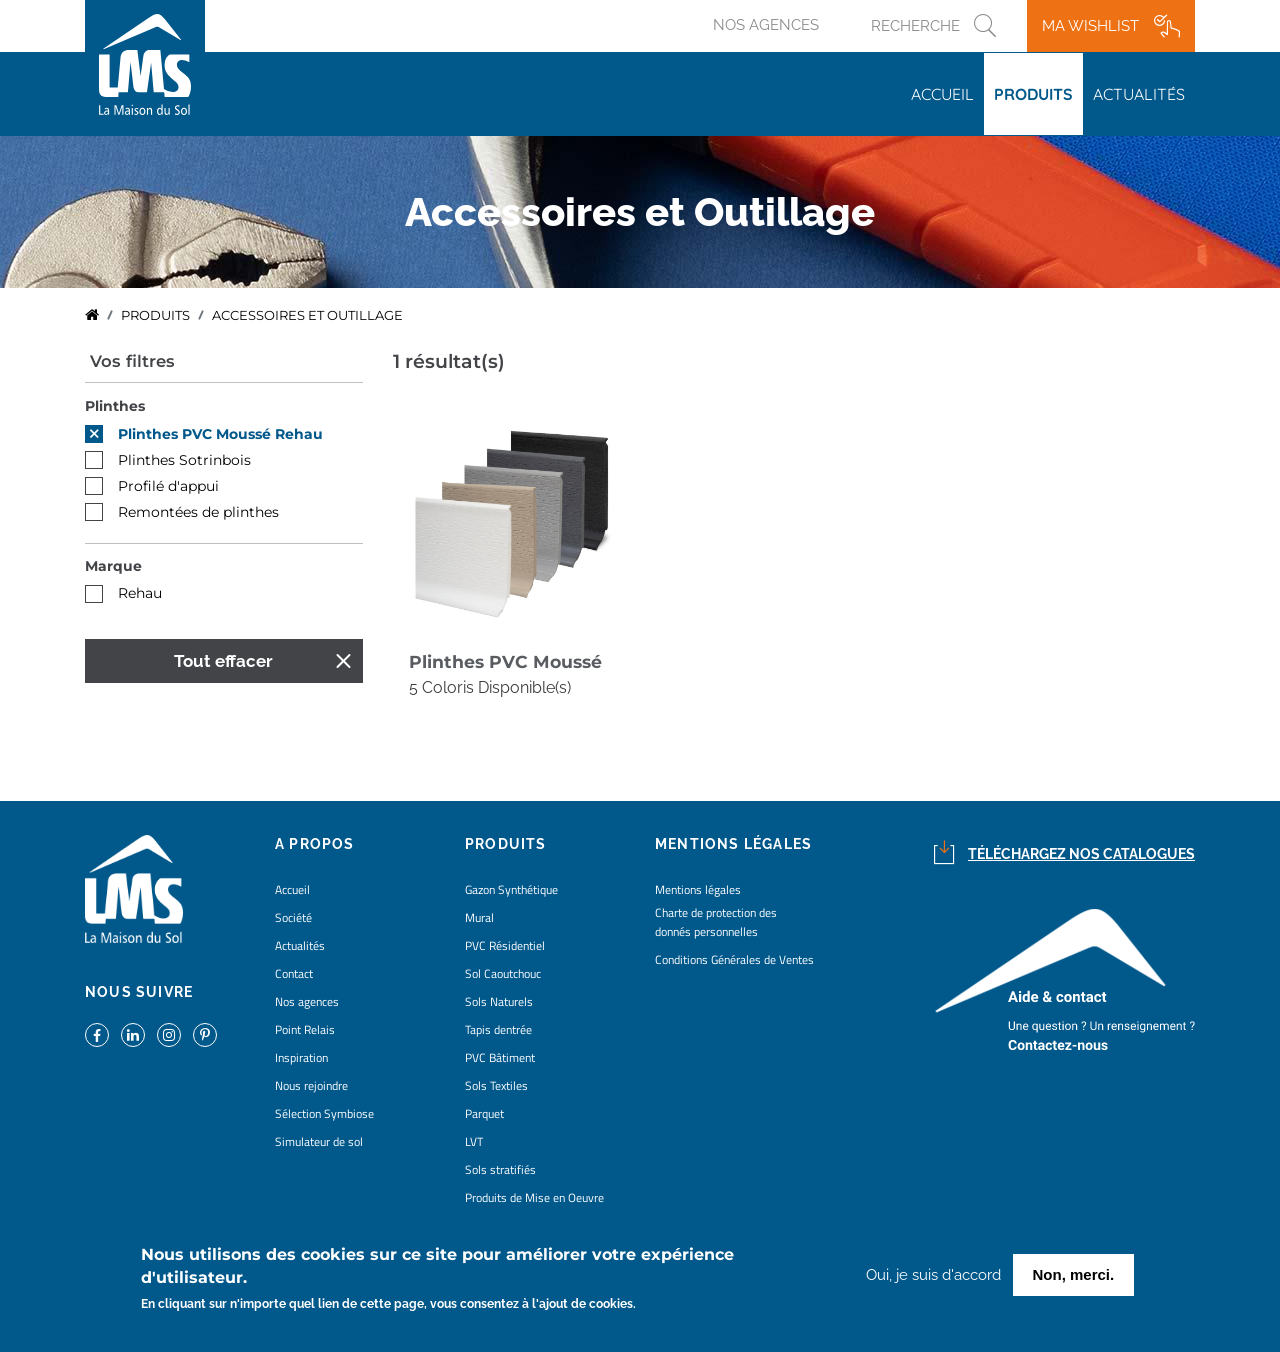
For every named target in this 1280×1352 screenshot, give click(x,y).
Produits (1033, 94)
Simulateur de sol (319, 1141)
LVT (474, 1141)
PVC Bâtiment (500, 1057)
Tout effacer (223, 661)
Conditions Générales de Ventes (734, 959)
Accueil (942, 94)
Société (293, 917)
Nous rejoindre (311, 1085)
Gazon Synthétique (511, 889)
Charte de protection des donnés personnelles (716, 922)
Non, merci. (1074, 1277)
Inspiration (301, 1057)
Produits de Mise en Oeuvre (534, 1197)
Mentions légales (698, 889)
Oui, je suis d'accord (933, 1278)
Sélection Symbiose (324, 1113)
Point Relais (305, 1029)
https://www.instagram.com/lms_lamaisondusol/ (169, 1035)
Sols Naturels (499, 1001)
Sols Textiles (496, 1085)
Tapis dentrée (498, 1029)
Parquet (484, 1113)
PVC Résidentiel (505, 945)
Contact (294, 973)
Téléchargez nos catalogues (1081, 854)
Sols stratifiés (500, 1169)
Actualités (1139, 94)
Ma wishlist (1090, 26)
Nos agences (766, 25)
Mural (479, 917)
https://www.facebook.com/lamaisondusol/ (97, 1035)
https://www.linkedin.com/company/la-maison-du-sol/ (133, 1035)
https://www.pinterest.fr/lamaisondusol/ (205, 1035)
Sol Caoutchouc (503, 973)
